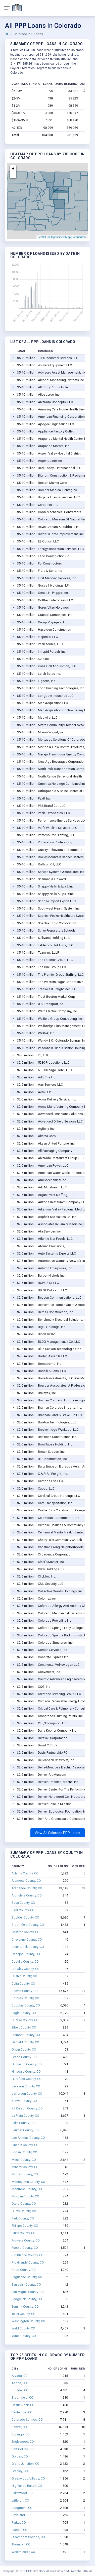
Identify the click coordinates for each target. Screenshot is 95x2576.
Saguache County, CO (27, 2277)
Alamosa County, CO (26, 1880)
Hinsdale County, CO (26, 2071)
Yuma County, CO (24, 2336)
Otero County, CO (24, 2203)
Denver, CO (19, 2427)
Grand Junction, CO (25, 2464)
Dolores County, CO (25, 1998)
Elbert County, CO (24, 2027)
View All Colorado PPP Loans (57, 1833)
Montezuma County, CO (28, 2182)
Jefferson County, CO (27, 2093)
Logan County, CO (24, 2152)
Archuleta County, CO (27, 1895)
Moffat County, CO (25, 2174)
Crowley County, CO (25, 1969)
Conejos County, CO (26, 1954)
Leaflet (42, 237)
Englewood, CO (23, 2441)
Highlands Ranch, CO (27, 2486)
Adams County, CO (25, 1873)
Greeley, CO (20, 2471)
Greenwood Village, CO (28, 2478)
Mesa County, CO (24, 2160)
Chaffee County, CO (25, 1932)
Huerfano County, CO (26, 2079)
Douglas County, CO (26, 2005)
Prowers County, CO (26, 2240)
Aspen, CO (19, 2383)
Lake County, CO (23, 2123)
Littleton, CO (20, 2500)
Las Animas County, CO (28, 2138)
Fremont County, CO (26, 2035)
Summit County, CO (25, 2306)
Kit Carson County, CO (27, 2108)
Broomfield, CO (22, 2397)
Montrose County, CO (27, 2189)
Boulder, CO (20, 2390)
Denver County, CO (25, 1991)
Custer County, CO (24, 1976)
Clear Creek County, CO (28, 1947)
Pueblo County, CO (25, 2248)
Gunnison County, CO (27, 2064)
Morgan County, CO (25, 2196)
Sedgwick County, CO (27, 2299)
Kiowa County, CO (24, 2101)
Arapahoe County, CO (27, 1888)
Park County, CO (23, 2218)
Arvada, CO (20, 2376)
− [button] (13, 175)
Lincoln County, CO (25, 2145)
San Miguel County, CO (28, 2292)
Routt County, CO (24, 2270)
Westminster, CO (23, 2552)
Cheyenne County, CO (27, 1939)
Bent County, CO (23, 1910)
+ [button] (13, 169)
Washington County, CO (28, 2321)
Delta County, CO (23, 1983)
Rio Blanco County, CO (27, 2255)
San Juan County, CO (26, 2284)
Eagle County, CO (24, 2013)
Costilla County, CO (25, 1961)
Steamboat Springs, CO (28, 2537)
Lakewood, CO (22, 2493)
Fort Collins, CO (23, 2449)
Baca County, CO (23, 1903)
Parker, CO (19, 2522)
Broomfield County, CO (28, 1925)
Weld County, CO (23, 2328)
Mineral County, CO (25, 2167)
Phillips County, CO (25, 2225)
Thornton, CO (21, 2544)
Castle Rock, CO (23, 2405)
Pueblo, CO (19, 2530)
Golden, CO (20, 2456)
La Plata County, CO (25, 2115)
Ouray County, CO (24, 2211)
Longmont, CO (22, 2508)
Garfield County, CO (25, 2042)
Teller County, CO (23, 2314)
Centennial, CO (22, 2412)
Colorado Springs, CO (27, 2419)
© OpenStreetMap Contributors (67, 237)
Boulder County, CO (25, 1917)
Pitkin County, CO (23, 2233)
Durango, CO (21, 2434)
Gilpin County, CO (24, 2049)
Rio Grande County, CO (28, 2262)
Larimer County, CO (25, 2130)
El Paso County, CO (25, 2020)
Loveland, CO (21, 2515)
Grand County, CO (24, 2057)
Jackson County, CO (26, 2086)
